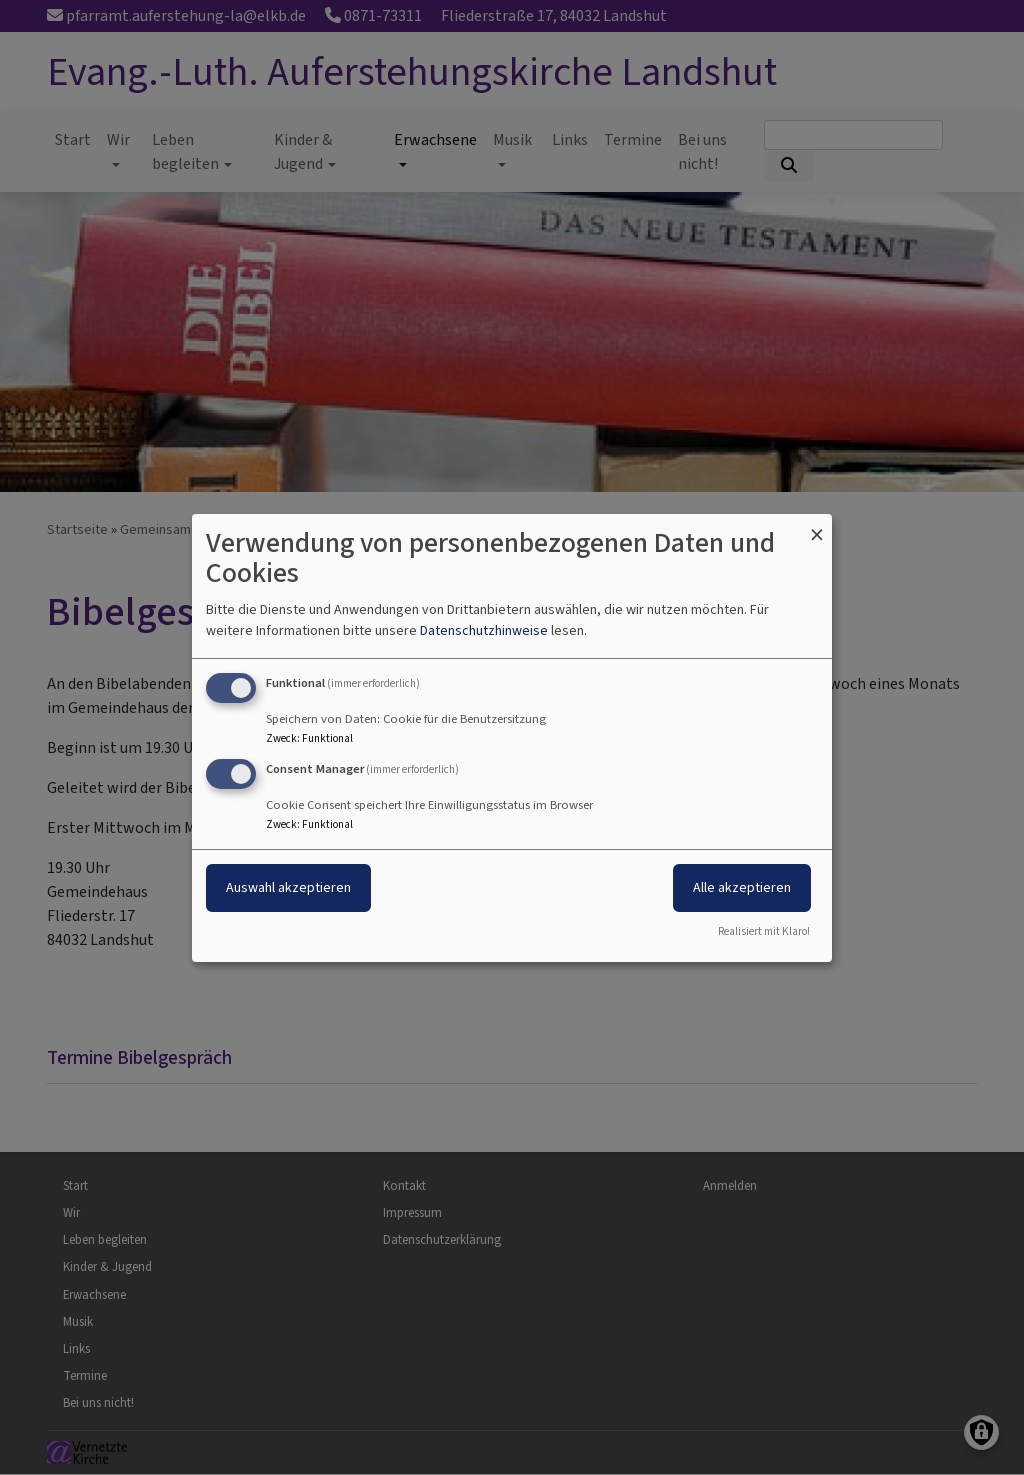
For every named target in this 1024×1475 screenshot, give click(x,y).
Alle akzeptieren (742, 887)
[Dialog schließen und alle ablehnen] (817, 525)
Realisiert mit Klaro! (764, 931)
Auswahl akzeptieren (288, 887)
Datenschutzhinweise (484, 630)
